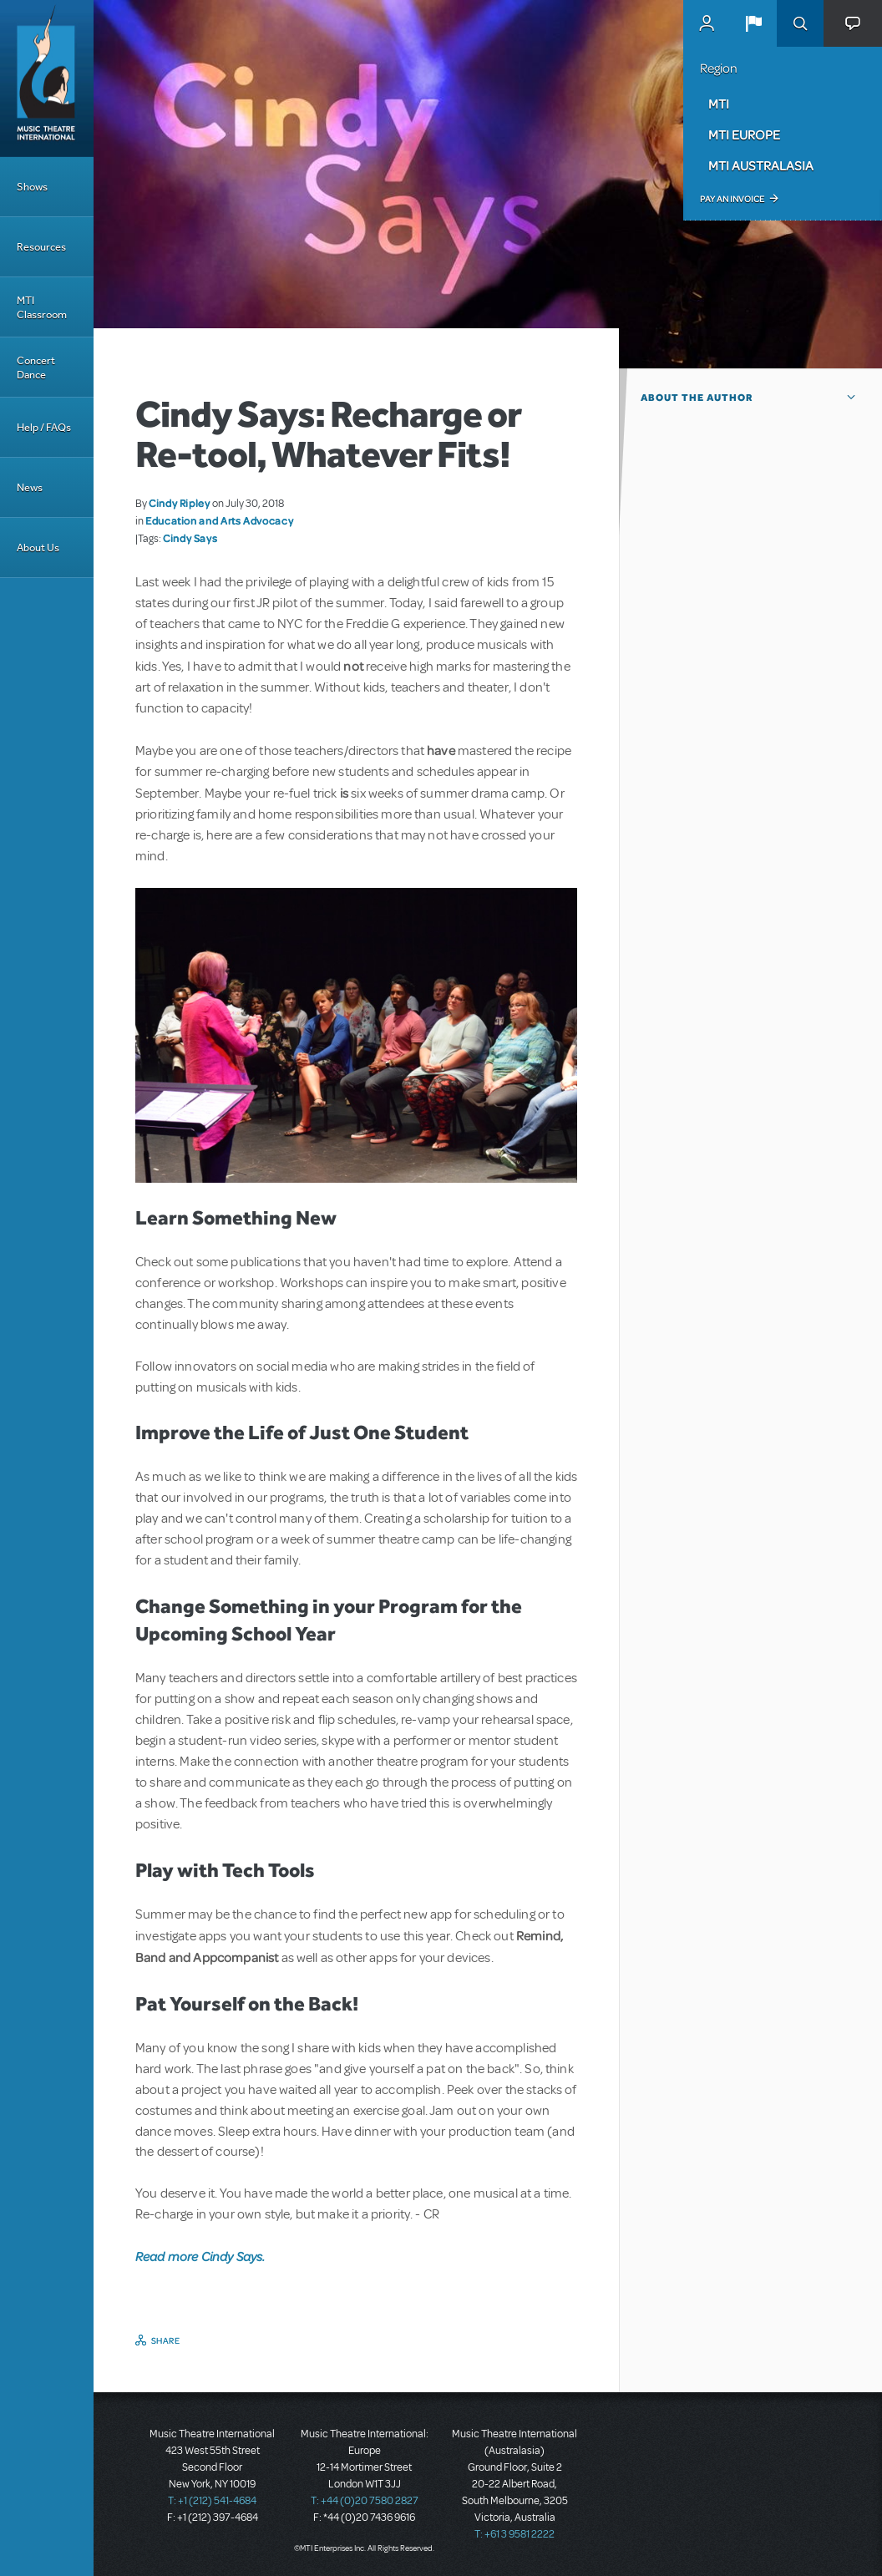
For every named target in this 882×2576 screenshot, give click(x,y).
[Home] (47, 78)
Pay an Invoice (732, 199)
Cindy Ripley (179, 503)
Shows (32, 187)
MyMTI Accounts (706, 23)
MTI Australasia (761, 165)
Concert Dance (36, 367)
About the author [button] (697, 397)
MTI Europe (744, 134)
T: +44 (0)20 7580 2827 (364, 2501)
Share (165, 2340)
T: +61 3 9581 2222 (514, 2534)
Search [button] (800, 23)
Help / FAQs (44, 427)
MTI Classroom (42, 307)
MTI (718, 103)
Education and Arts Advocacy (219, 520)
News (30, 487)
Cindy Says (190, 538)
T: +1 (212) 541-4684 (212, 2501)
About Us (38, 547)
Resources (41, 247)
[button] (753, 23)
